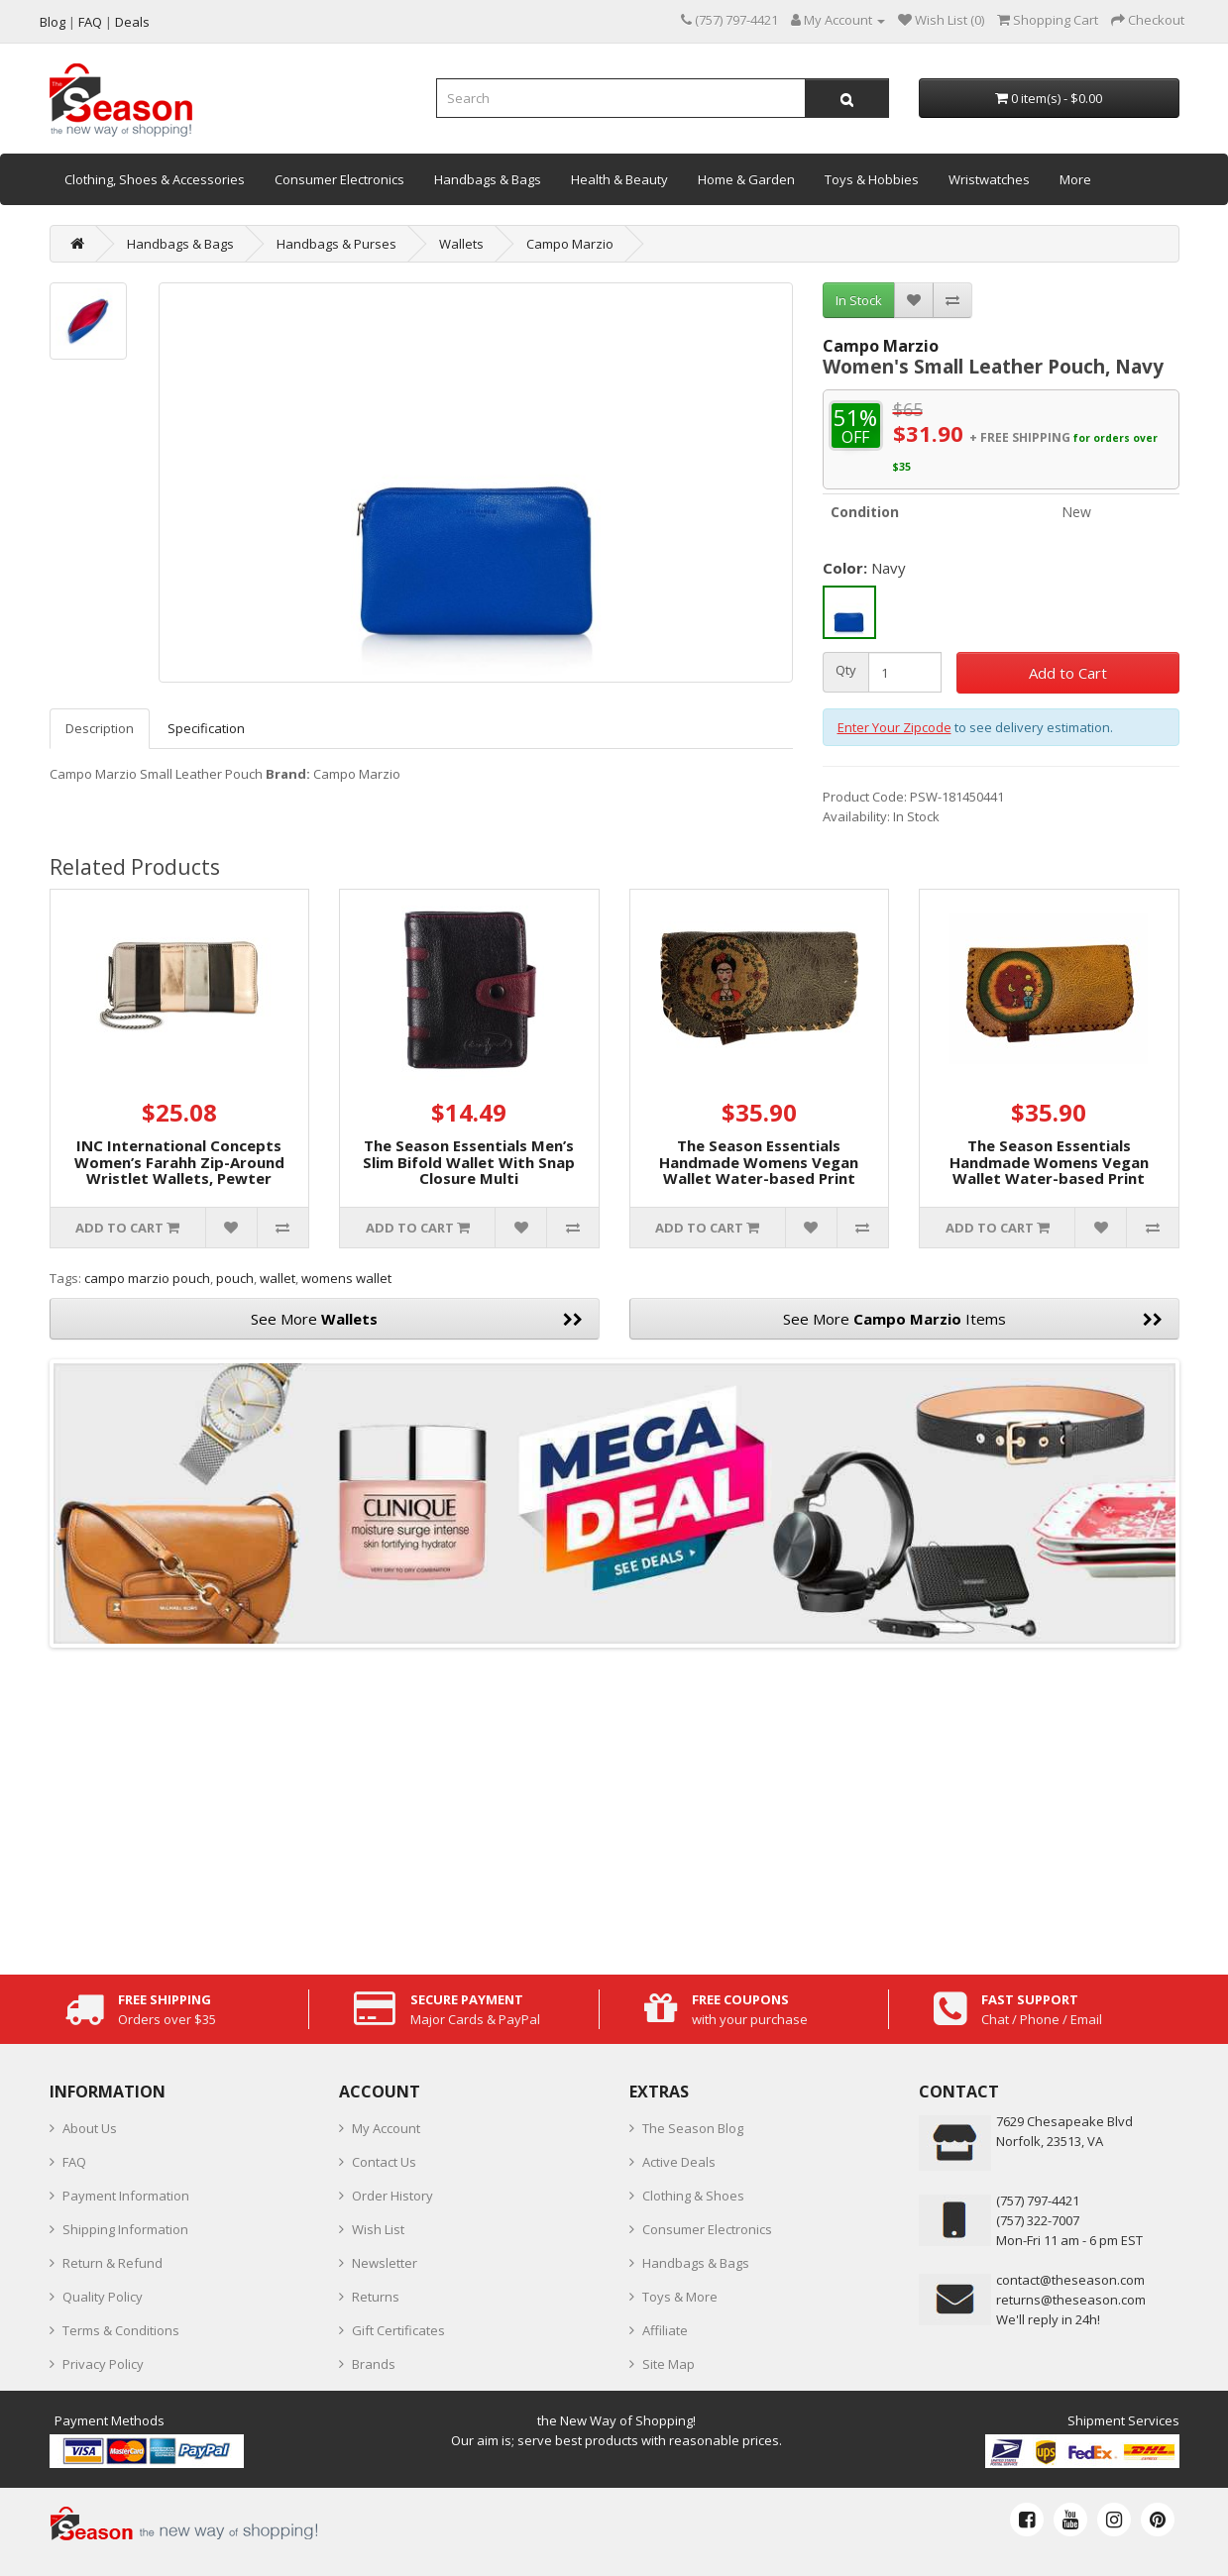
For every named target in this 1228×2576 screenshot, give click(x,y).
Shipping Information (125, 2229)
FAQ (74, 2162)
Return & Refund (112, 2263)
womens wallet (346, 1278)
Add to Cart (1068, 673)
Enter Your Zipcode (894, 727)
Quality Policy (102, 2297)
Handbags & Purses (336, 244)
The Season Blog (692, 2128)
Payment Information (125, 2195)
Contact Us (384, 2162)
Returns (375, 2297)
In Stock (859, 300)
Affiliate (665, 2330)
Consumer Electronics (339, 179)
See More (417, 1319)
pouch (235, 1278)
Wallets (461, 244)
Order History (392, 2195)
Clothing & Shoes (693, 2195)
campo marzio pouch (147, 1278)
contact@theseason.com (1070, 2280)
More (1075, 179)
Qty (846, 670)
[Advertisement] (614, 1806)
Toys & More (680, 2297)
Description (99, 728)
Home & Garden (746, 179)
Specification (206, 728)
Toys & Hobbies (872, 179)
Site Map (668, 2364)
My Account (386, 2128)
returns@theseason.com (1071, 2299)
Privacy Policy (103, 2364)
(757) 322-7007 (1037, 2220)
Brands (373, 2364)
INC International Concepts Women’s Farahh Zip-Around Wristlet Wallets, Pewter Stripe (179, 1170)
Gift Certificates (398, 2330)
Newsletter (384, 2263)
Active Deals (679, 2162)
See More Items (973, 1319)
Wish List (378, 2229)
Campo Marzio (570, 244)
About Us (89, 2128)
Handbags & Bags (487, 179)
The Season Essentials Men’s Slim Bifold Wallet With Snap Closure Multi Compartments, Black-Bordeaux (469, 1178)
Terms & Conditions (120, 2330)
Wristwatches (989, 179)
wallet (277, 1278)
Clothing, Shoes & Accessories (154, 179)
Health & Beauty (619, 179)
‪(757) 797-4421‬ (1037, 2200)
